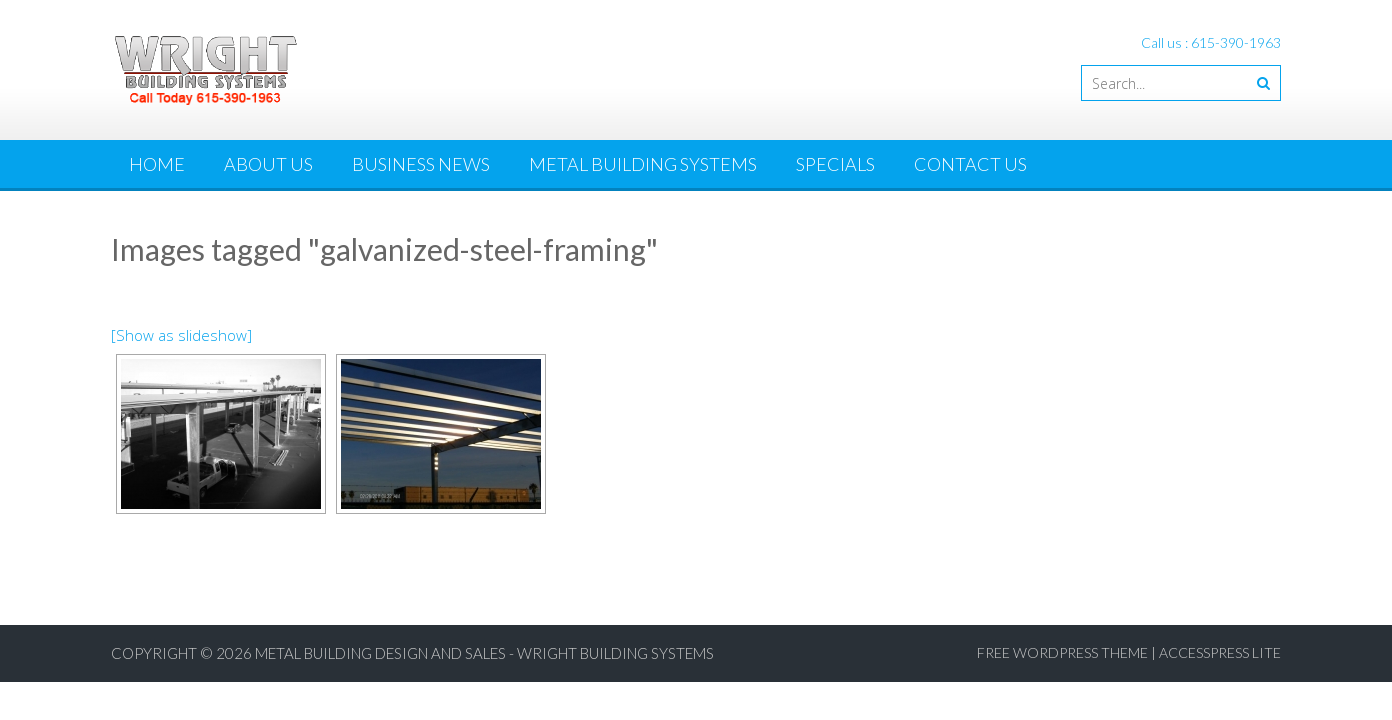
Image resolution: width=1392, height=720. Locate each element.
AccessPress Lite (1220, 652)
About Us (268, 164)
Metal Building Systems (643, 164)
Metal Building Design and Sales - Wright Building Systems (484, 653)
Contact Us (970, 164)
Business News (421, 164)
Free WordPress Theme (1062, 652)
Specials (835, 164)
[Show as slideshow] (181, 335)
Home (157, 164)
